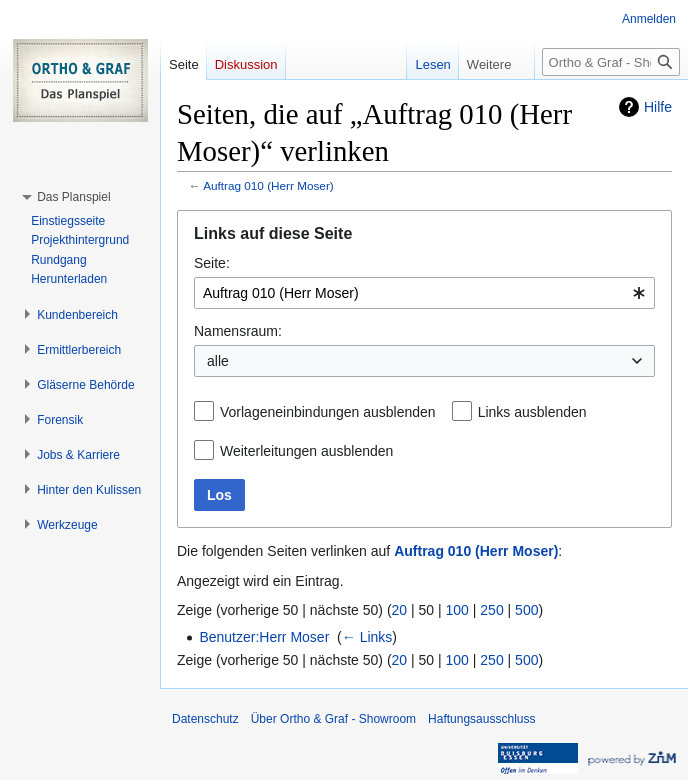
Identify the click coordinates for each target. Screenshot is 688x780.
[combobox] (424, 293)
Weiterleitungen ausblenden (306, 451)
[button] (73, 197)
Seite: (212, 263)
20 (400, 610)
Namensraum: (238, 331)
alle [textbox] (218, 361)
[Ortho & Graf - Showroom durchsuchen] (611, 62)
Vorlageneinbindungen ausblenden (328, 412)
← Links (367, 637)
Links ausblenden (532, 412)
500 (526, 610)
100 (457, 610)
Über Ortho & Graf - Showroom (333, 719)
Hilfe (658, 107)
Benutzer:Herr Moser (264, 637)
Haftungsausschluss (481, 719)
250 (491, 610)
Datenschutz (205, 719)
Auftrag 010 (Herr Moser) (268, 185)
